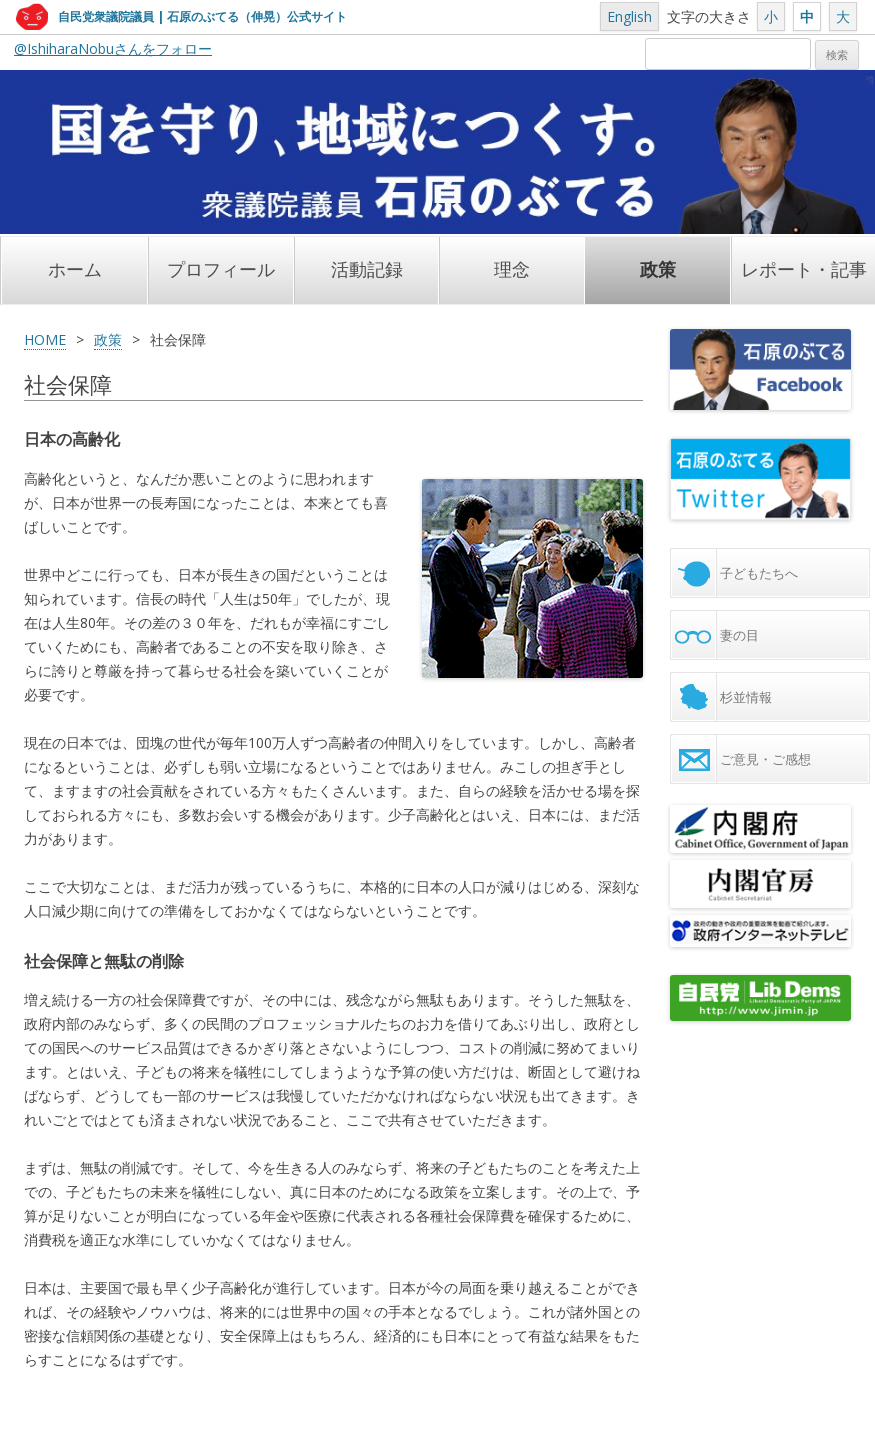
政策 (658, 270)
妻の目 (739, 635)
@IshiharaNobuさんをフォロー (113, 48)
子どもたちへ (759, 573)
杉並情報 (746, 697)
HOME (45, 339)
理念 (512, 270)
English (629, 16)
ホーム (75, 270)
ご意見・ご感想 (765, 759)
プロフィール (221, 270)
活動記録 (367, 270)
